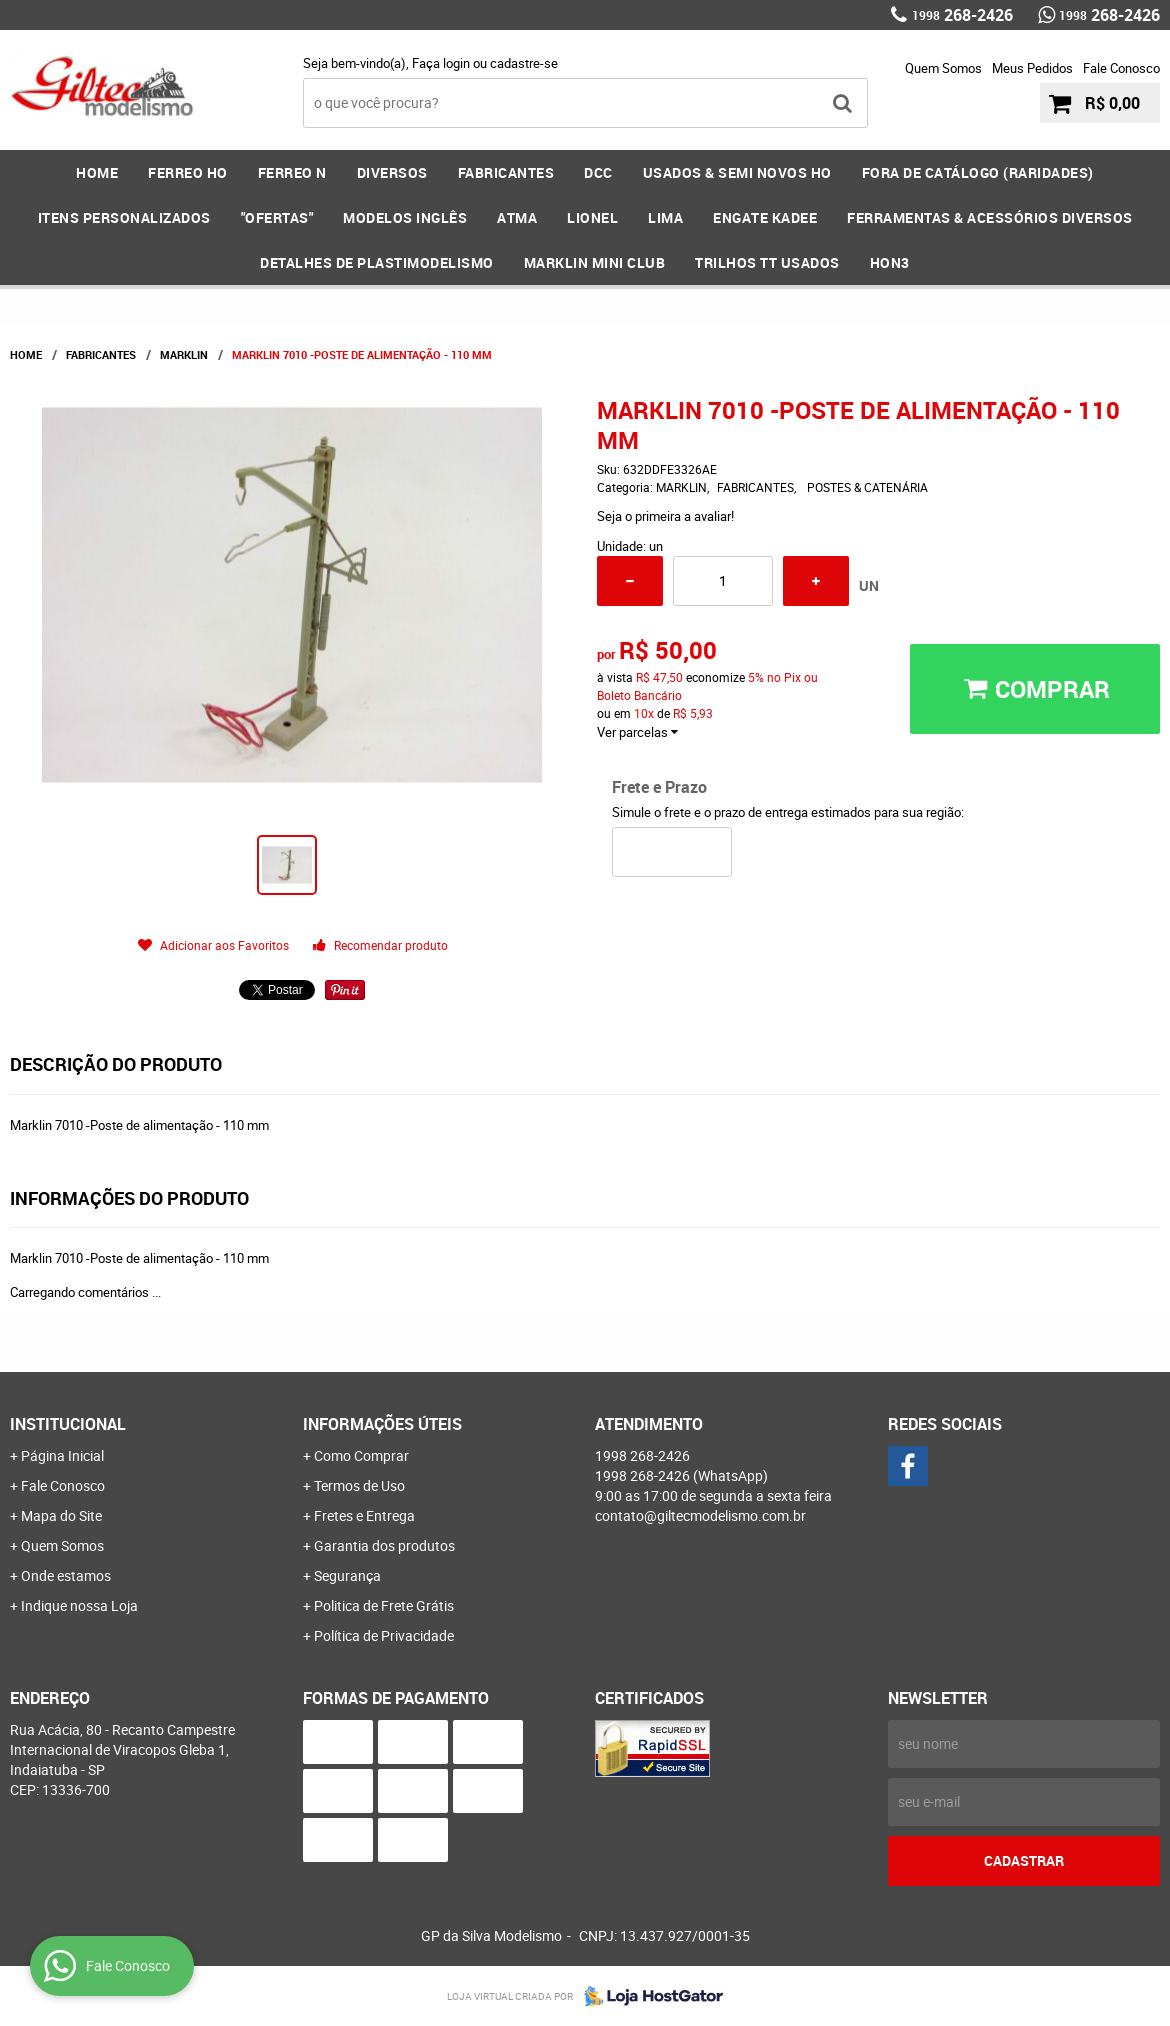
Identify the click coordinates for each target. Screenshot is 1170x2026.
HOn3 (890, 262)
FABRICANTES (506, 172)
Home (97, 172)
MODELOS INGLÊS (405, 217)
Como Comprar (361, 1455)
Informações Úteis (382, 1424)
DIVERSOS (392, 172)
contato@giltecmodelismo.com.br (700, 1515)
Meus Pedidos (1032, 68)
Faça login (441, 63)
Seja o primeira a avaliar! (665, 516)
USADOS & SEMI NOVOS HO (737, 172)
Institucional (68, 1424)
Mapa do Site (61, 1515)
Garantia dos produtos (384, 1545)
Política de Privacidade (384, 1635)
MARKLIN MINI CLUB (595, 262)
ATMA (517, 217)
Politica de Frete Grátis (384, 1605)
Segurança (347, 1575)
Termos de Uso (359, 1485)
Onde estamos (66, 1575)
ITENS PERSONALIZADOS (124, 217)
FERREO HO (188, 172)
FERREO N (292, 172)
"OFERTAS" (277, 217)
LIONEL (592, 217)
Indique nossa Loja (79, 1605)
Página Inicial (62, 1455)
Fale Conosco (1121, 68)
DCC (598, 172)
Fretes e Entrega (364, 1515)
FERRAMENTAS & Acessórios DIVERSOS (990, 217)
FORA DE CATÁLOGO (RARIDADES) (978, 172)
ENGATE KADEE (765, 217)
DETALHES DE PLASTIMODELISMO (377, 262)
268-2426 (962, 15)
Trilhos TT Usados (767, 262)
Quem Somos (943, 68)
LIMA (665, 217)
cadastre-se (524, 63)
